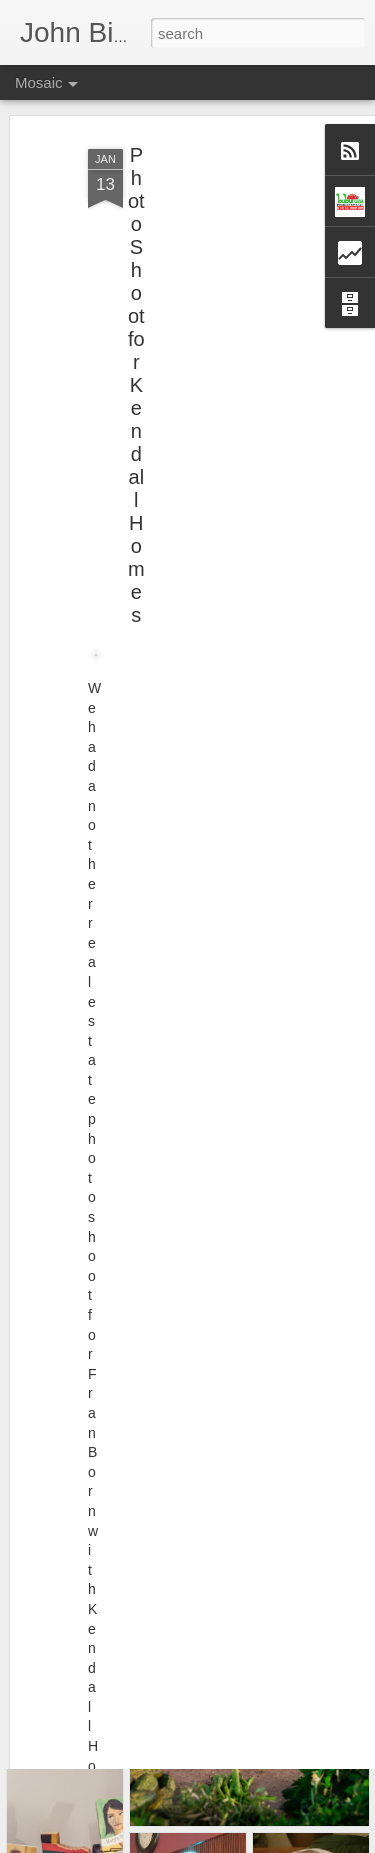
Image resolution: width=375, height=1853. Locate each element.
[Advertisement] (203, 249)
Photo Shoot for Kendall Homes (136, 360)
